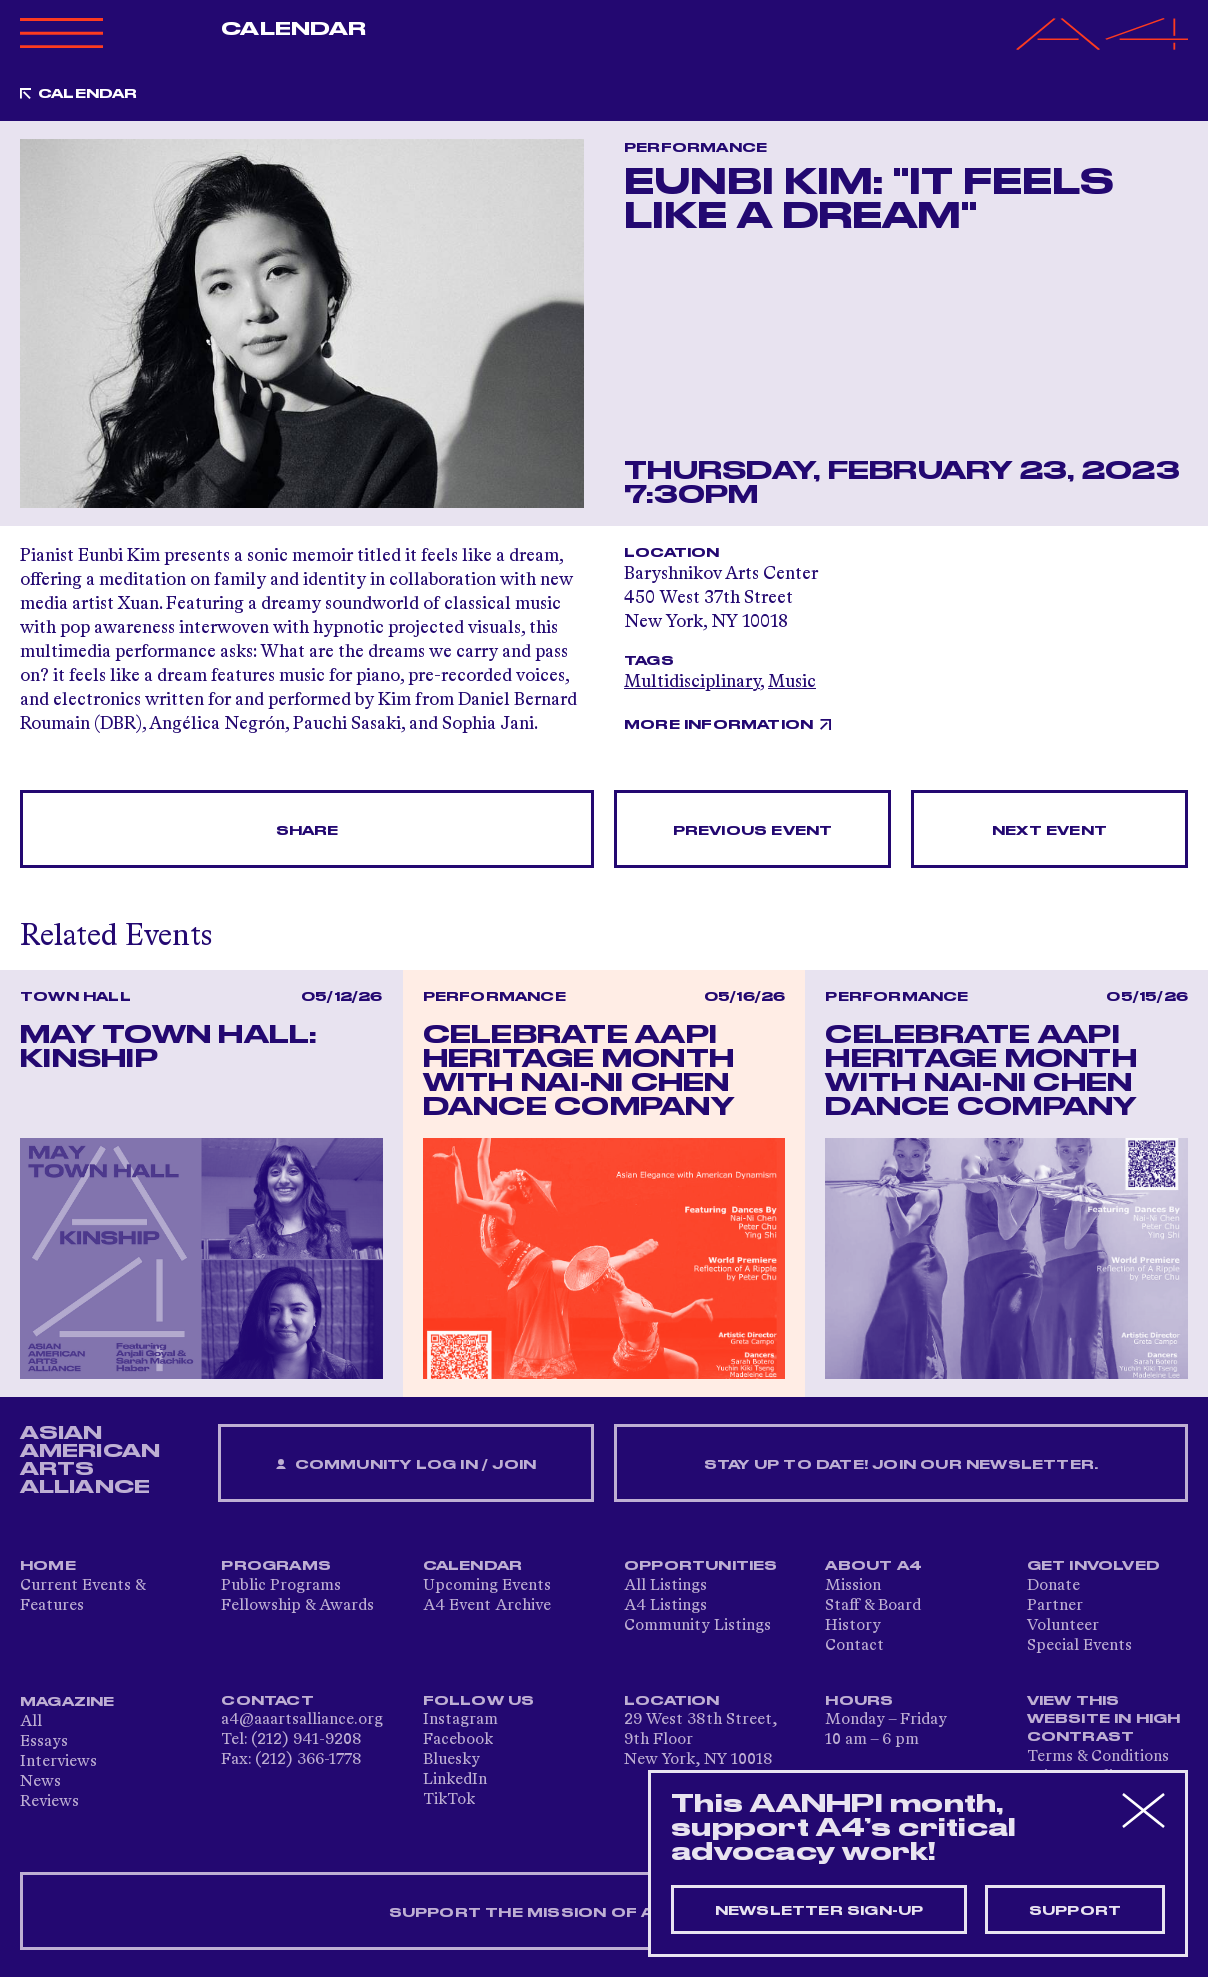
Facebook (458, 1740)
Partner (1055, 1606)
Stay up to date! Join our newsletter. (901, 1465)
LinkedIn (455, 1780)
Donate (1053, 1586)
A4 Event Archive (487, 1606)
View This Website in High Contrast (1104, 1719)
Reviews (49, 1802)
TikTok (449, 1800)
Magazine (67, 1702)
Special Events (1079, 1646)
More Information (718, 725)
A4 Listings (665, 1606)
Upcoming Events (487, 1586)
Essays (44, 1742)
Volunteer (1063, 1626)
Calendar (293, 29)
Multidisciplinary (692, 682)
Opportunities (701, 1566)
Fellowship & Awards (297, 1606)
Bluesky (451, 1760)
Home (48, 1566)
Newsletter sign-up (819, 1911)
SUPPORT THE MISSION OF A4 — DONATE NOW (604, 1913)
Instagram (460, 1720)
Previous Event (753, 831)
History (853, 1626)
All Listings (665, 1586)
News (40, 1782)
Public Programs (281, 1586)
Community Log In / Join (406, 1465)
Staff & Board (873, 1606)
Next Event (1049, 831)
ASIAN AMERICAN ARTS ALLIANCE (90, 1460)
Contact (854, 1646)
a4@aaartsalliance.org (302, 1720)
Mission (853, 1586)
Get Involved (1093, 1566)
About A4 (873, 1566)
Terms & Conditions (1098, 1757)
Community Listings (697, 1626)
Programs (276, 1566)
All (31, 1722)
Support (1075, 1911)
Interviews (58, 1762)
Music (792, 682)
